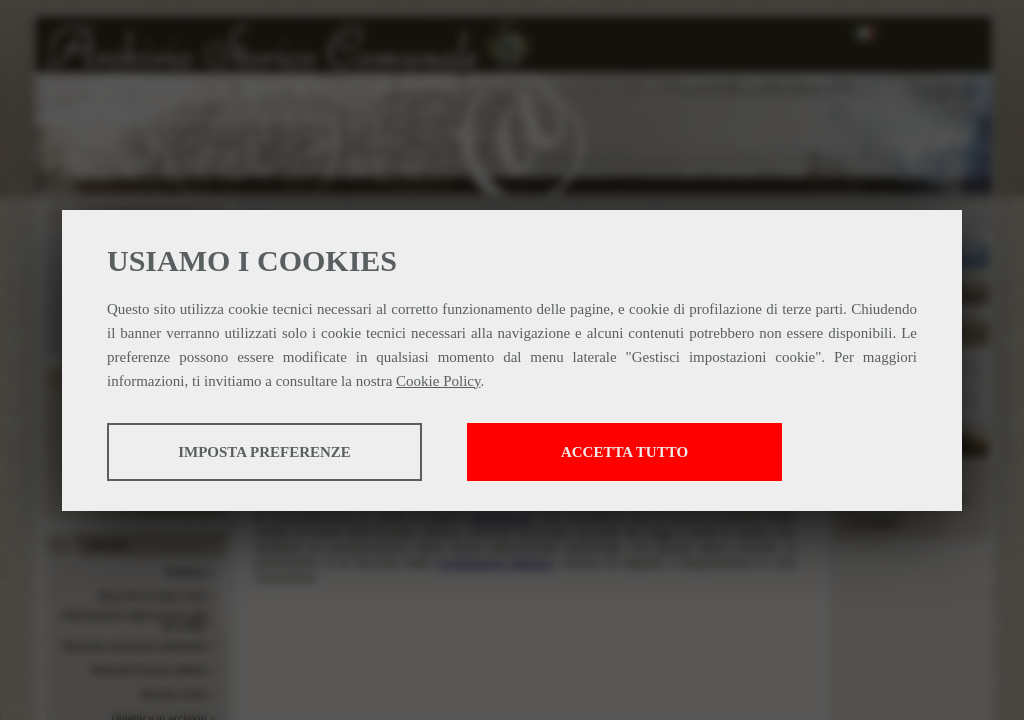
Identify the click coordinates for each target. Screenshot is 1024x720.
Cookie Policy (438, 381)
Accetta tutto (624, 452)
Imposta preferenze (264, 452)
